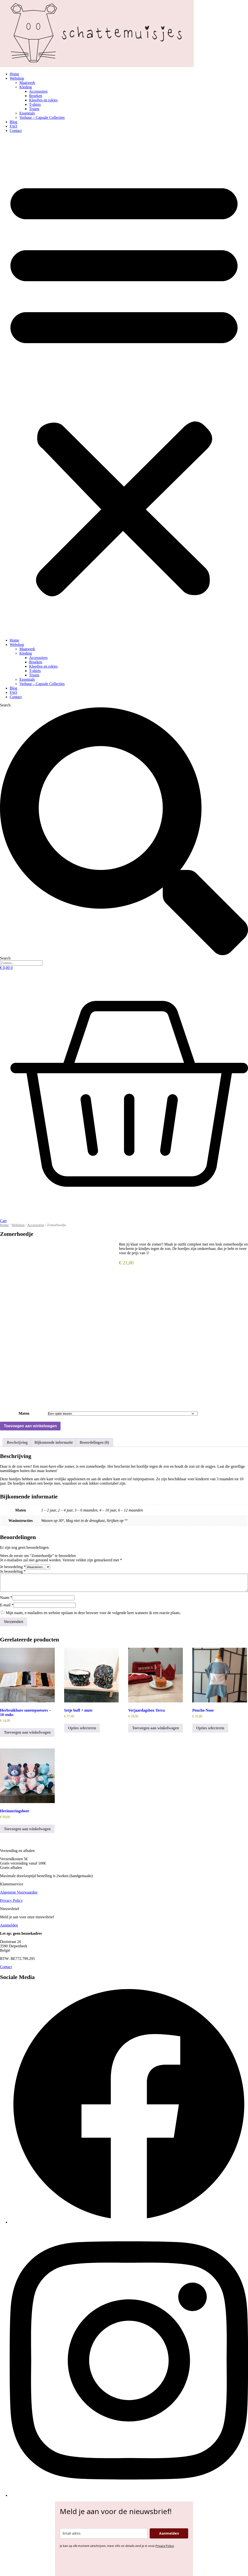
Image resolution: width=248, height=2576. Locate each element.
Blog (13, 122)
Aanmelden (169, 2533)
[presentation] (96, 2561)
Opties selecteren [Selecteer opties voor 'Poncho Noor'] (210, 1728)
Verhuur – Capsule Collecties (42, 117)
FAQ (13, 126)
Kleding (25, 87)
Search (5, 705)
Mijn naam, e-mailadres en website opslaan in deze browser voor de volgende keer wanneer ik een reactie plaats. (93, 1613)
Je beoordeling (13, 1567)
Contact (16, 130)
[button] (124, 385)
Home (14, 74)
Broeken (35, 96)
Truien (34, 109)
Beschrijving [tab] (17, 1442)
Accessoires (38, 91)
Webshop (17, 78)
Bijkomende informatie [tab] (53, 1442)
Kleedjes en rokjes (43, 100)
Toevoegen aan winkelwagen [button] (27, 1732)
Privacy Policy (11, 1900)
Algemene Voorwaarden (18, 1892)
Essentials (27, 113)
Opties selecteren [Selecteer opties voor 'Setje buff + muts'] (82, 1728)
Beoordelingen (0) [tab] (94, 1442)
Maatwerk (27, 83)
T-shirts (35, 104)
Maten (24, 1413)
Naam (6, 1597)
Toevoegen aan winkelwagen (30, 1426)
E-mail (7, 1605)
